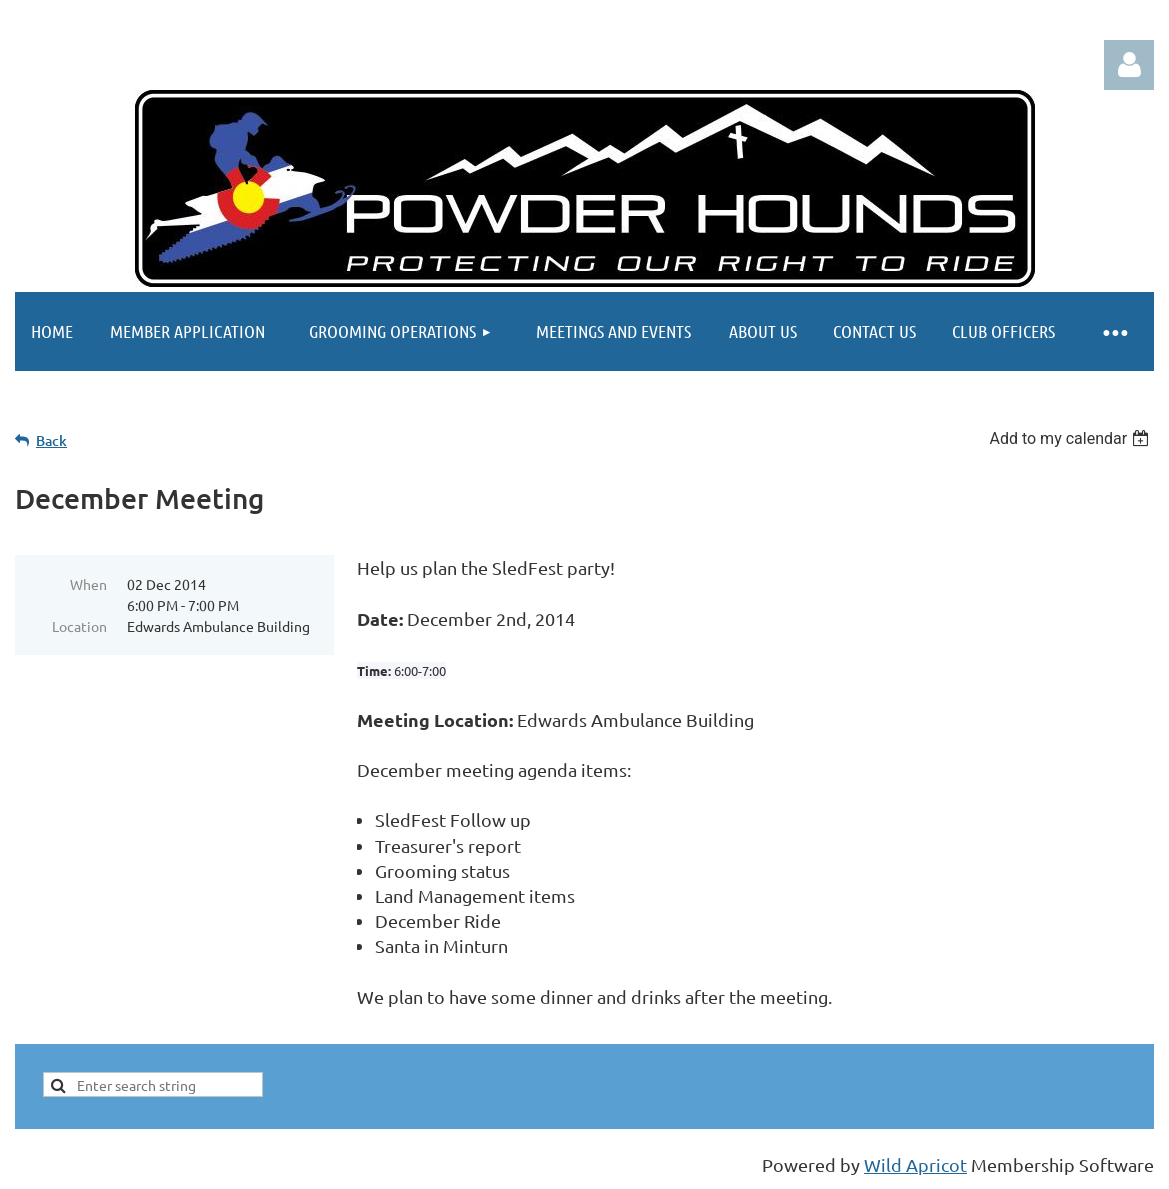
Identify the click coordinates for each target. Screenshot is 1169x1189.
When (88, 584)
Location (79, 626)
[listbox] (1071, 438)
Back (51, 440)
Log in (1129, 65)
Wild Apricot (915, 1164)
